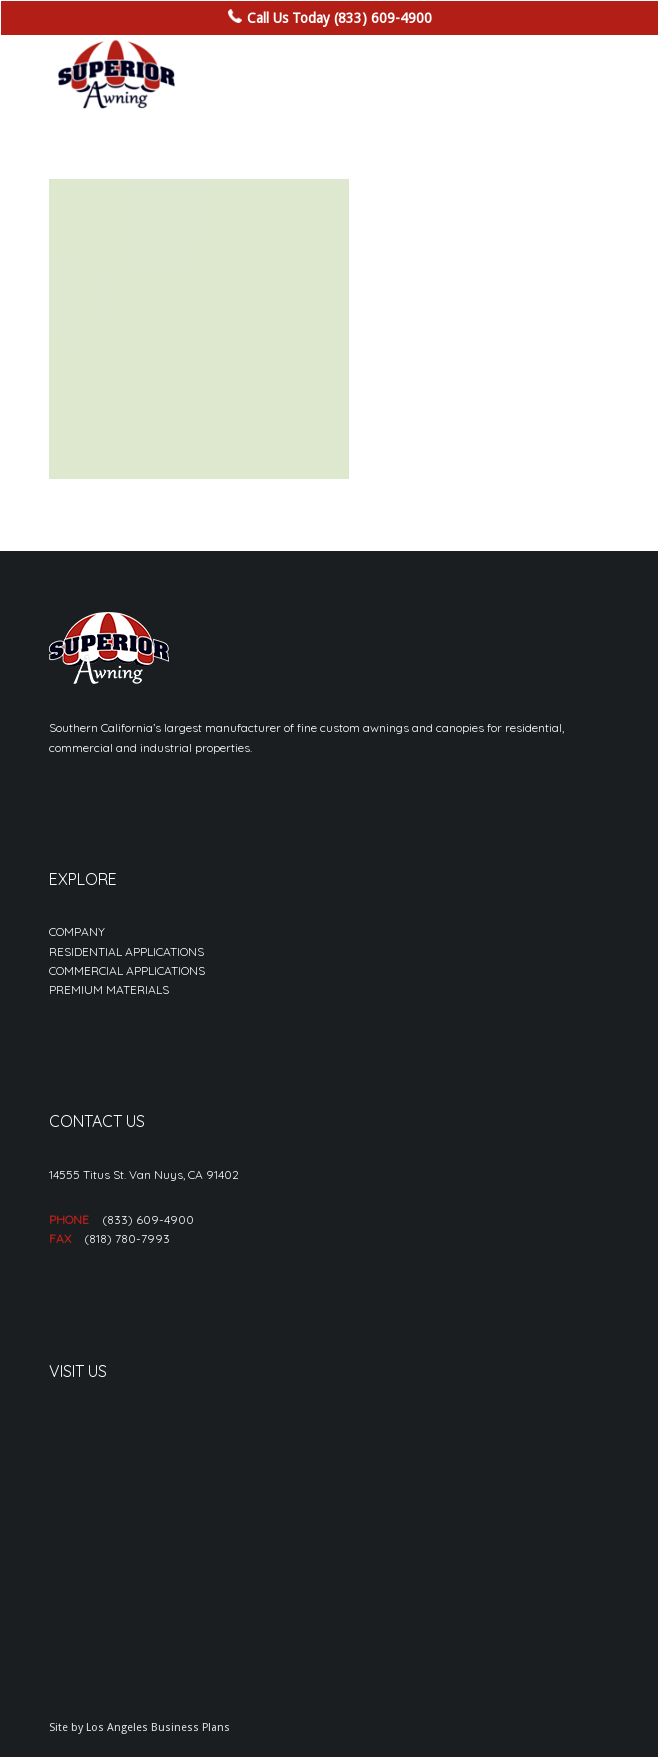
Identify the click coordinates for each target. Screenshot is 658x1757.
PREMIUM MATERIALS (109, 989)
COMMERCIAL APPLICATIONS (127, 970)
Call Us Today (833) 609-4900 (339, 18)
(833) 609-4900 (148, 1219)
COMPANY (77, 931)
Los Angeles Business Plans (158, 1727)
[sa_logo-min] (272, 75)
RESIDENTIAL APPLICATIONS (126, 951)
